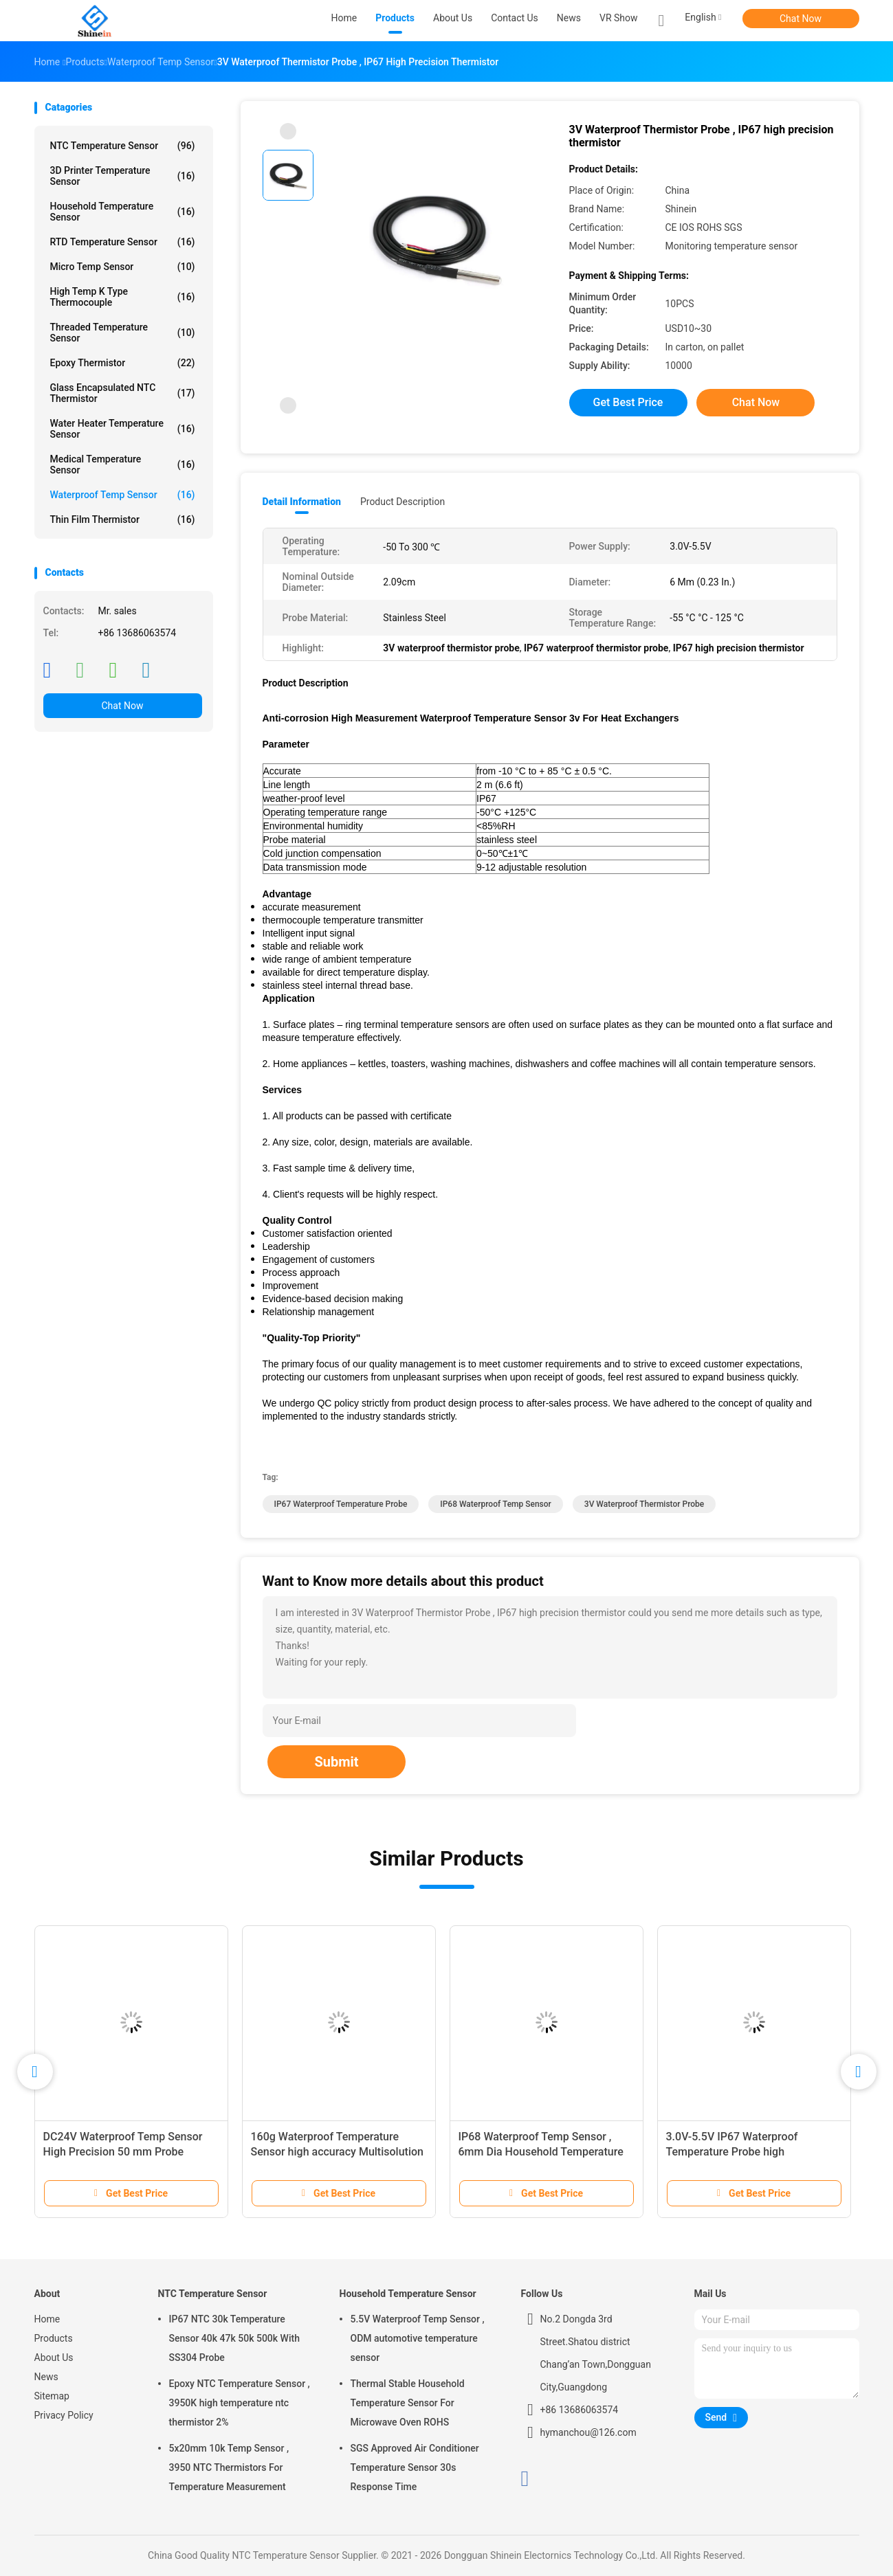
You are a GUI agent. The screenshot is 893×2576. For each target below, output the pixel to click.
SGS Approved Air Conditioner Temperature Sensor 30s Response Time (415, 2467)
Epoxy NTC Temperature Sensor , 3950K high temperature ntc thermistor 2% (239, 2403)
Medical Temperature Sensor (122, 464)
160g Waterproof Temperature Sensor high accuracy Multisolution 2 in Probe (337, 2151)
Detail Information (302, 501)
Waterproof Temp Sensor (122, 495)
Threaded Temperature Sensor (122, 333)
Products (53, 2338)
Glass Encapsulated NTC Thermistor (122, 393)
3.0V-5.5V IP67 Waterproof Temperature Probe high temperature (732, 2151)
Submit (336, 1762)
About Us (54, 2357)
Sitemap (51, 2395)
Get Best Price (628, 402)
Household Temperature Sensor (122, 212)
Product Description (402, 501)
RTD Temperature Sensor (122, 242)
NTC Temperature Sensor (122, 146)
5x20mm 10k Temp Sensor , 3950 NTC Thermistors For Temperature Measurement (229, 2467)
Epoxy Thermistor (122, 363)
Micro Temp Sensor (122, 266)
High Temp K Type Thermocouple (122, 297)
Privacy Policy (63, 2415)
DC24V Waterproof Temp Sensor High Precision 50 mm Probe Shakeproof (123, 2151)
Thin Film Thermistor (122, 519)
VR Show (618, 17)
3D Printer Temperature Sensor (122, 176)
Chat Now (801, 18)
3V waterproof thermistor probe (644, 1504)
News (46, 2376)
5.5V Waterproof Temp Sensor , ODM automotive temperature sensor (418, 2338)
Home (47, 2319)
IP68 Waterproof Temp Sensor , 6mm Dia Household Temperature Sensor (541, 2151)
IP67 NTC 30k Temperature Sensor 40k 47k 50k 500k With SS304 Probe (234, 2338)
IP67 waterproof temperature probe (341, 1504)
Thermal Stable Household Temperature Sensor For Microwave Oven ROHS (408, 2403)
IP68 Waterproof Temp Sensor (495, 1504)
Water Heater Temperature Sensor (122, 429)
